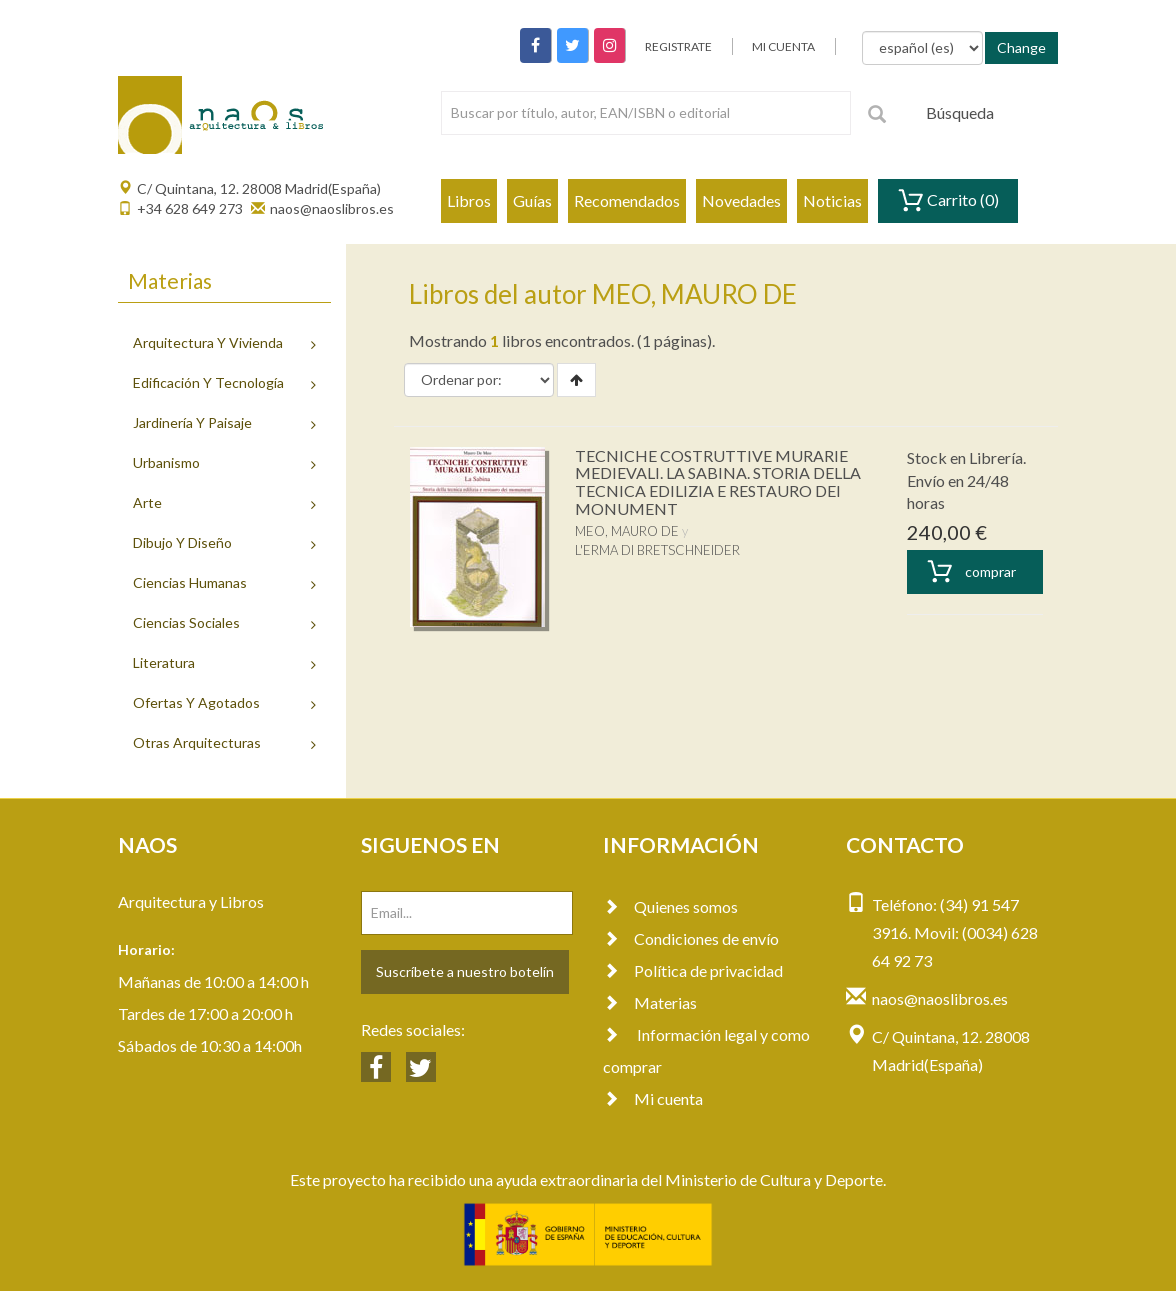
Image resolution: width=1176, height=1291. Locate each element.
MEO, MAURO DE (627, 531)
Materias (650, 1002)
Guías (532, 200)
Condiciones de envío (691, 938)
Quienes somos (670, 906)
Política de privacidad (693, 970)
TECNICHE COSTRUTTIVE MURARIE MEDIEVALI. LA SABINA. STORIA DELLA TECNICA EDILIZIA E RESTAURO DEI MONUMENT (718, 482)
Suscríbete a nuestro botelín (465, 971)
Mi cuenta (653, 1098)
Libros (469, 200)
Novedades (741, 200)
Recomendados (627, 200)
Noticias (832, 200)
